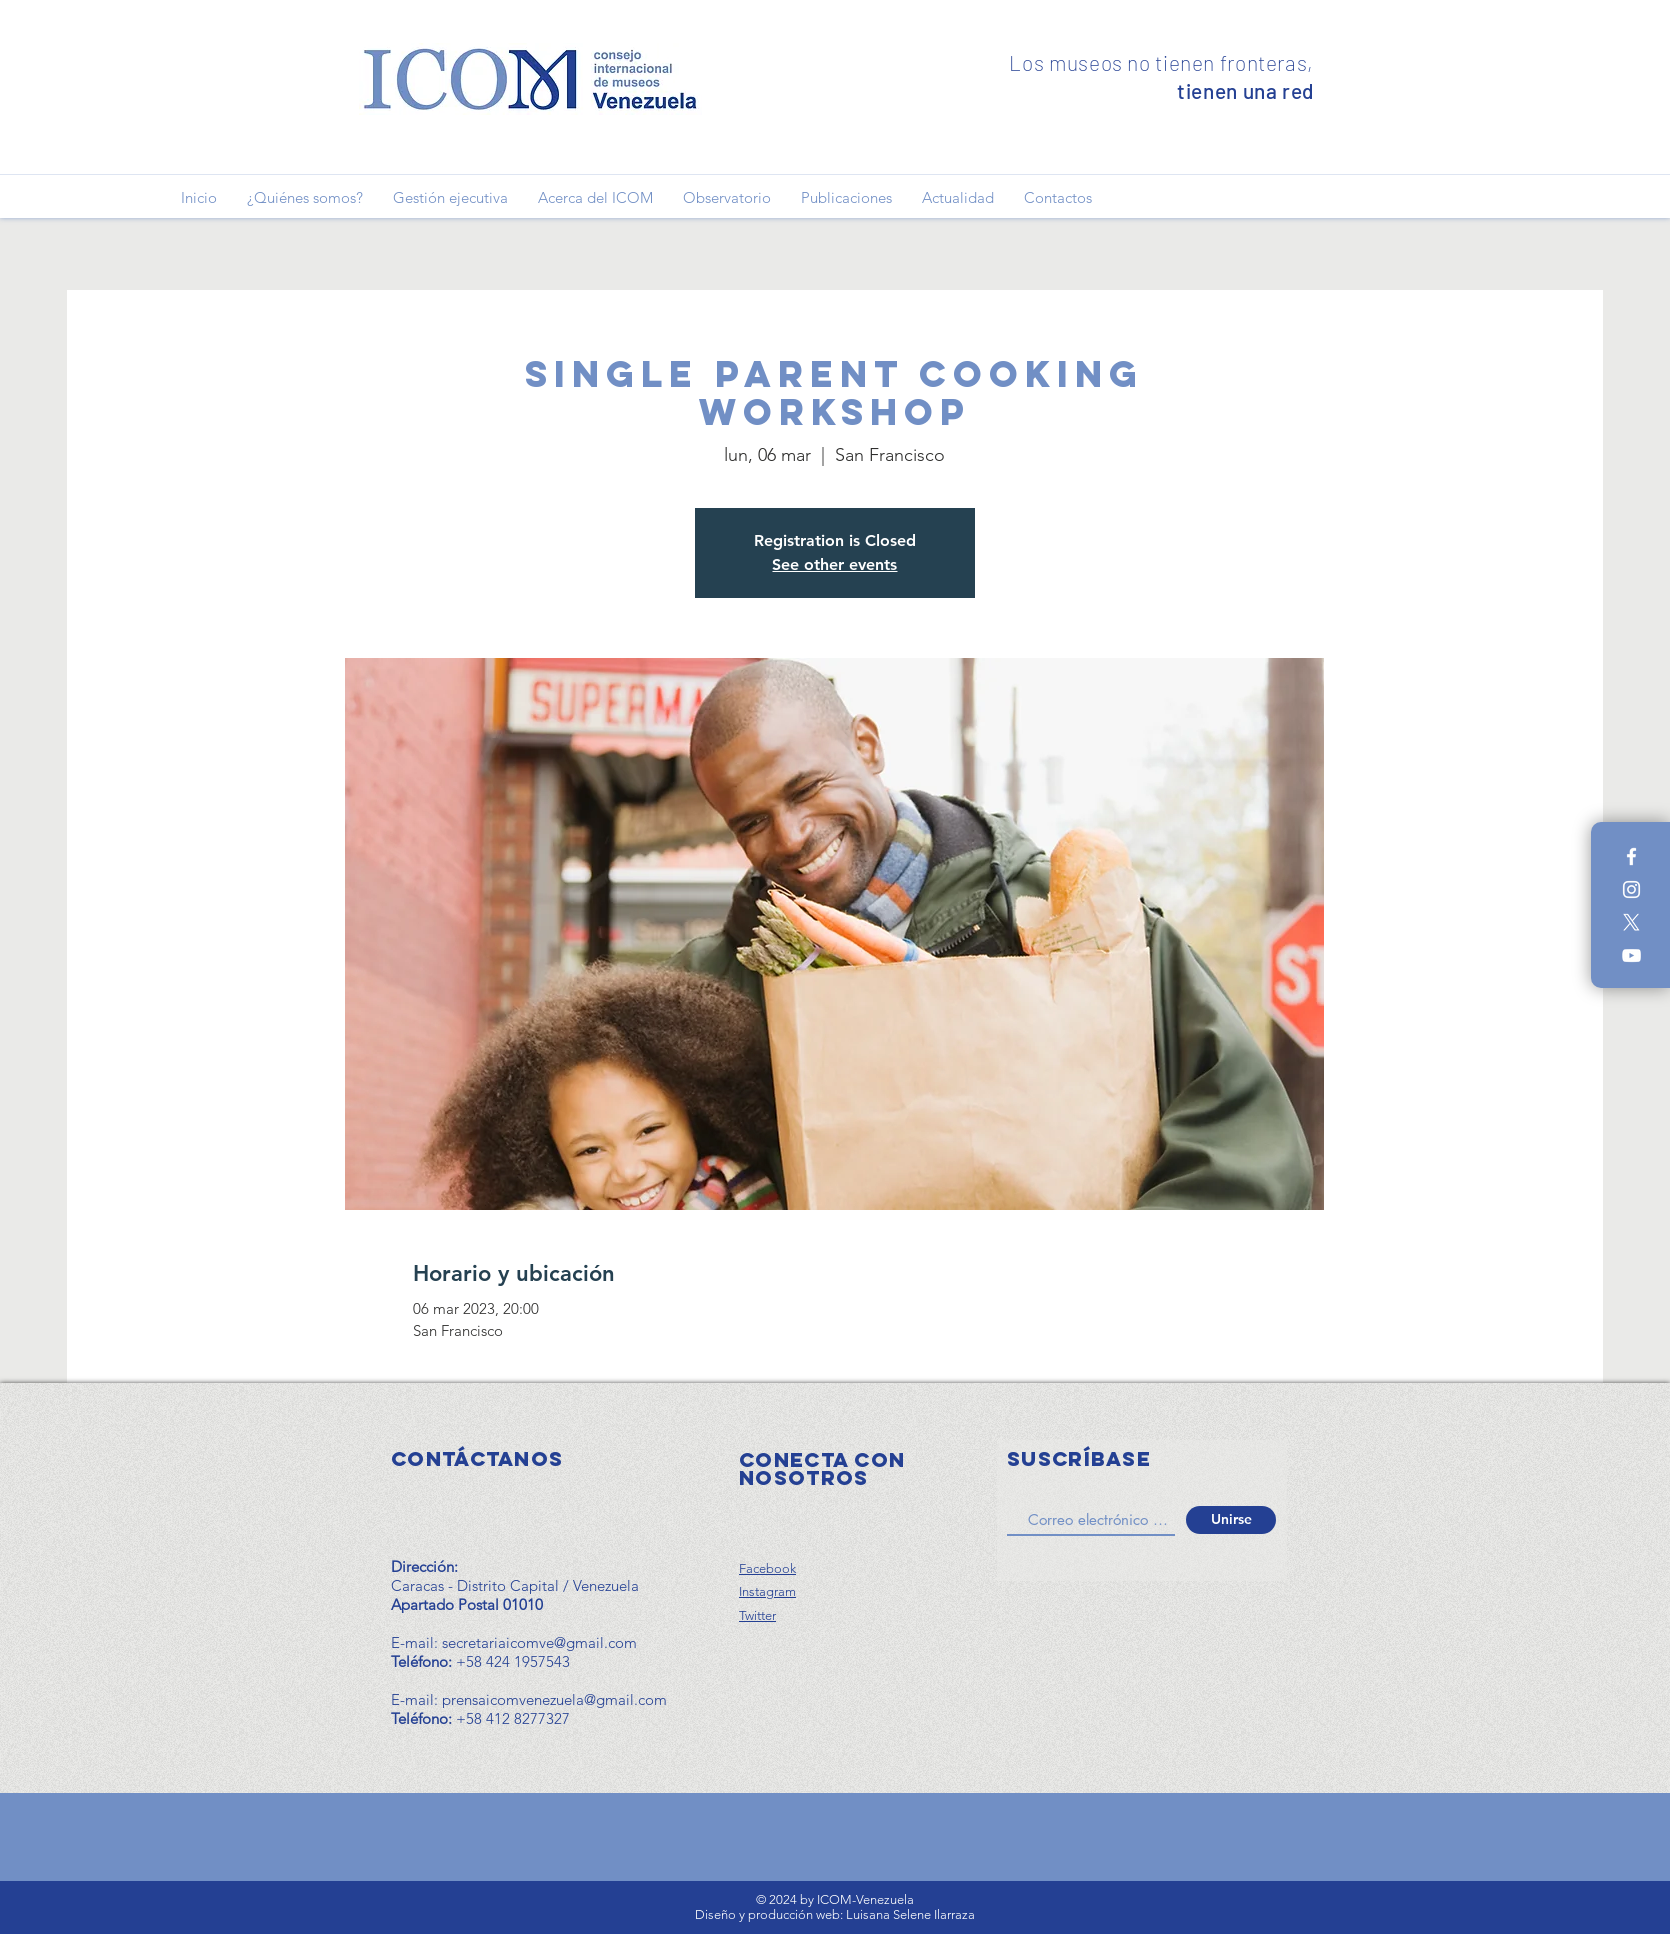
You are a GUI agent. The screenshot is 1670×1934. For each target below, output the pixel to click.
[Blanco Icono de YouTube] (1631, 955)
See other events (834, 564)
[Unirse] (1231, 1520)
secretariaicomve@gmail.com (539, 1642)
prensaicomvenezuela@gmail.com (554, 1699)
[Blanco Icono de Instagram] (1631, 889)
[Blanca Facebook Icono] (1631, 856)
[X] (1631, 922)
